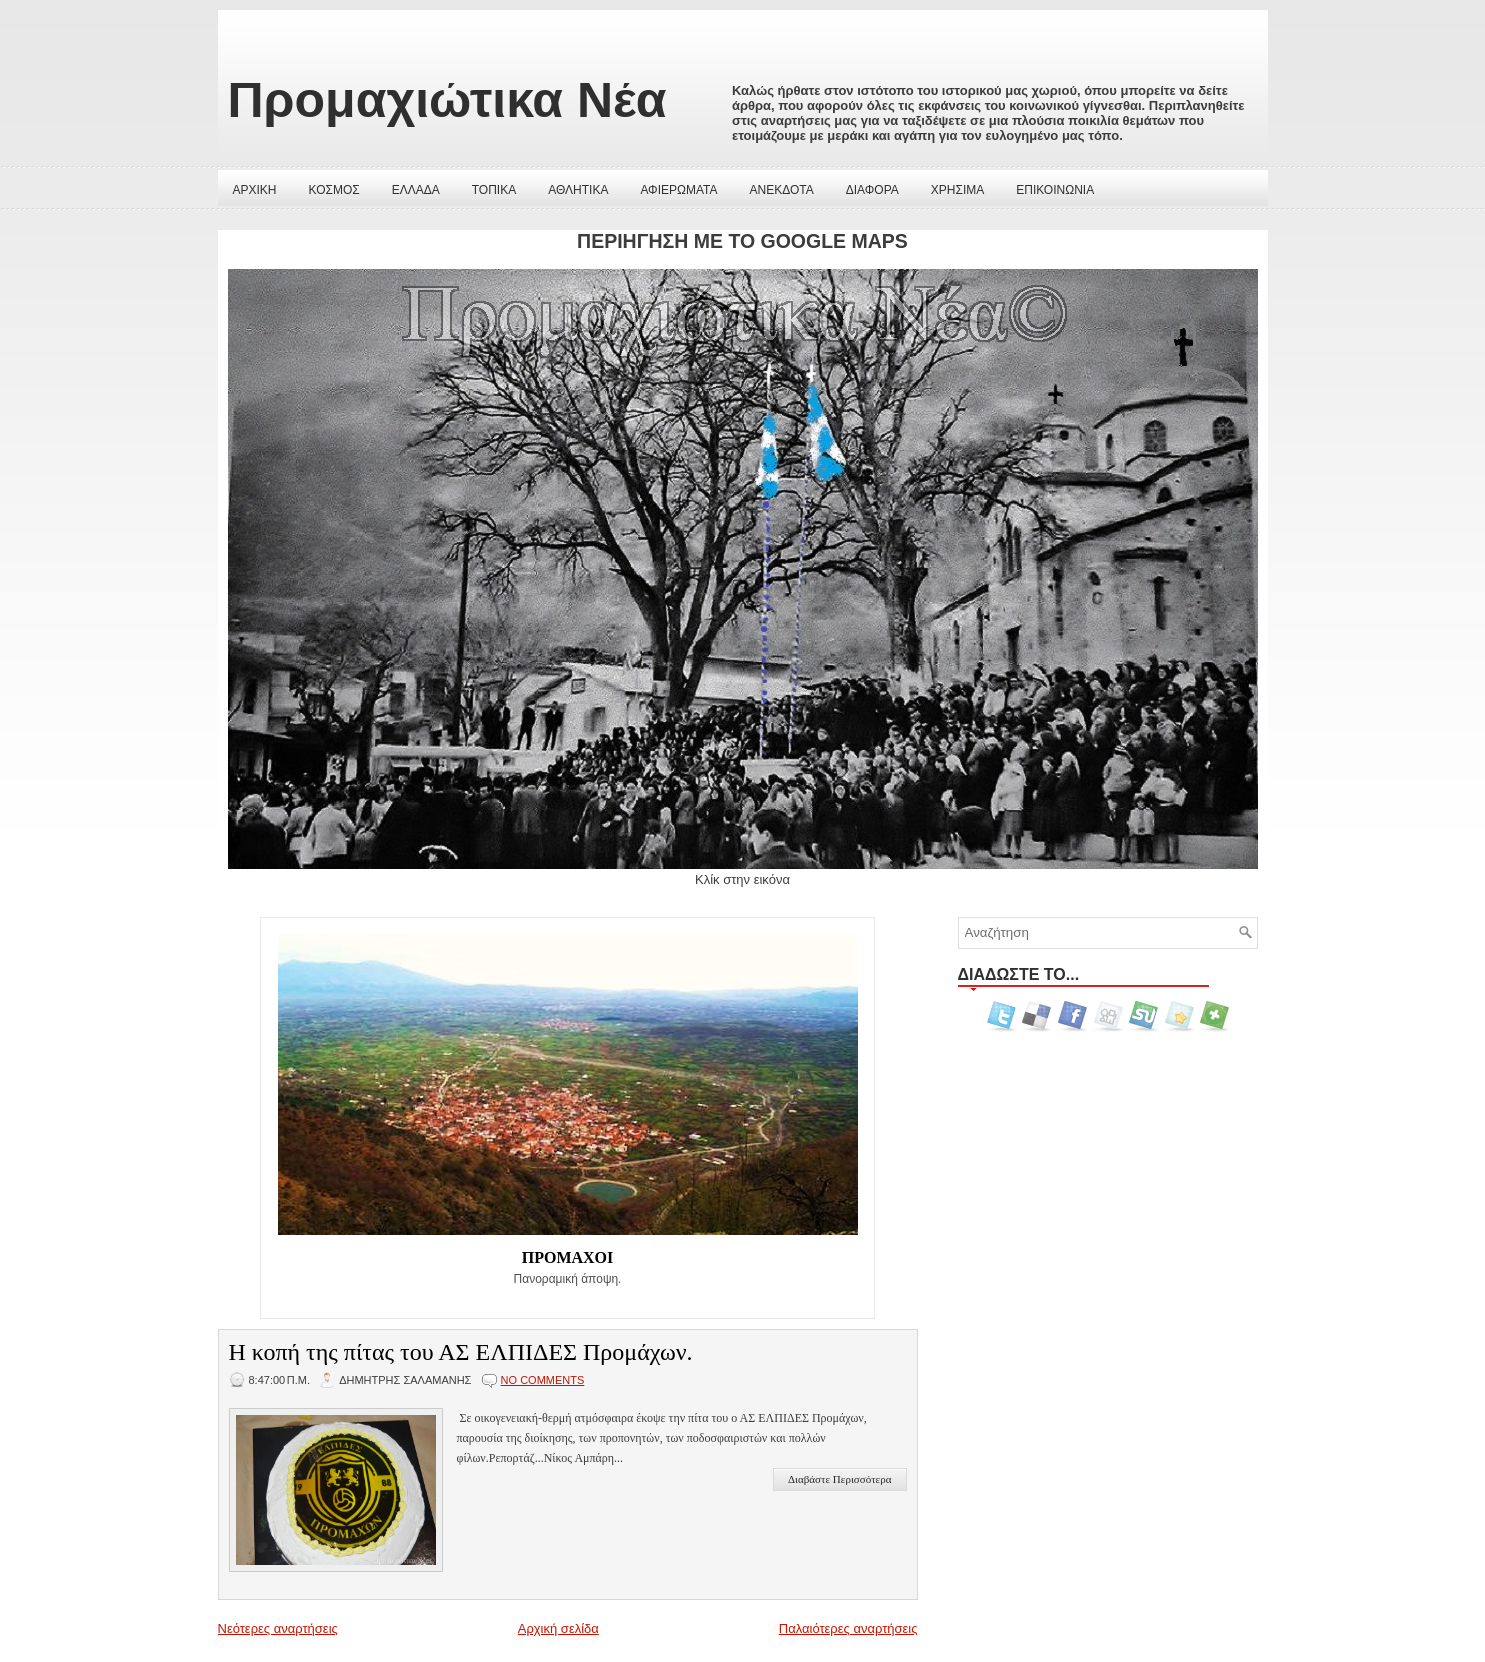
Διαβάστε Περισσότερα (840, 1479)
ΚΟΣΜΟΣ (334, 190)
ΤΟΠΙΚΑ (494, 190)
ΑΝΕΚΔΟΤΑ (782, 190)
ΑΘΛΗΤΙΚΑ (578, 190)
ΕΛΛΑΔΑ (416, 190)
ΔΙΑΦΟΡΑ (872, 190)
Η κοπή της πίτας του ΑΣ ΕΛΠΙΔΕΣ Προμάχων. (461, 1352)
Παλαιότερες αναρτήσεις (848, 1628)
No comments (543, 1380)
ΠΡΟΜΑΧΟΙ (568, 1257)
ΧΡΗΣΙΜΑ (957, 190)
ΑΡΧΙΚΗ (255, 190)
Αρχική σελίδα (558, 1628)
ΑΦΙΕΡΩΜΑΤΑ (678, 190)
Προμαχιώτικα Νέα (447, 100)
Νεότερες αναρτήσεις (278, 1628)
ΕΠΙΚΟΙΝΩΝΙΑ (1055, 190)
